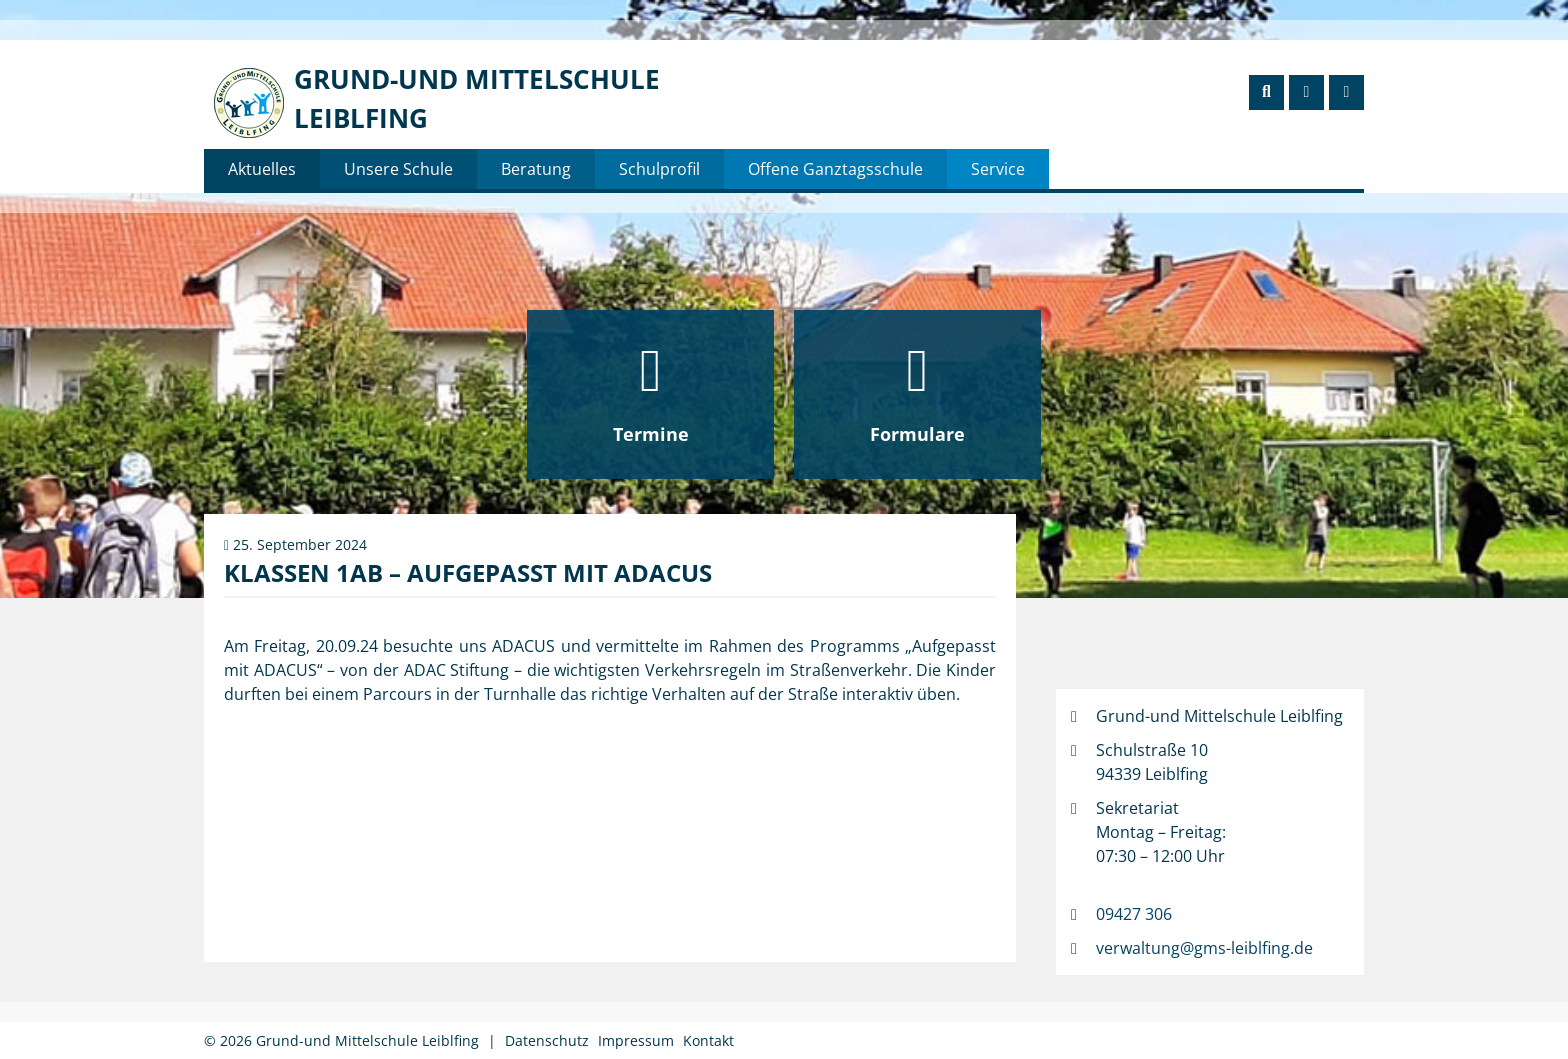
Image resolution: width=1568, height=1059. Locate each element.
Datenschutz (547, 1040)
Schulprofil (659, 169)
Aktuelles (262, 169)
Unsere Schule (398, 169)
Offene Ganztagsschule (835, 169)
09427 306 (1134, 914)
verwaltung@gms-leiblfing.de (1204, 948)
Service (998, 169)
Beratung (536, 169)
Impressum (636, 1040)
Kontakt (708, 1040)
